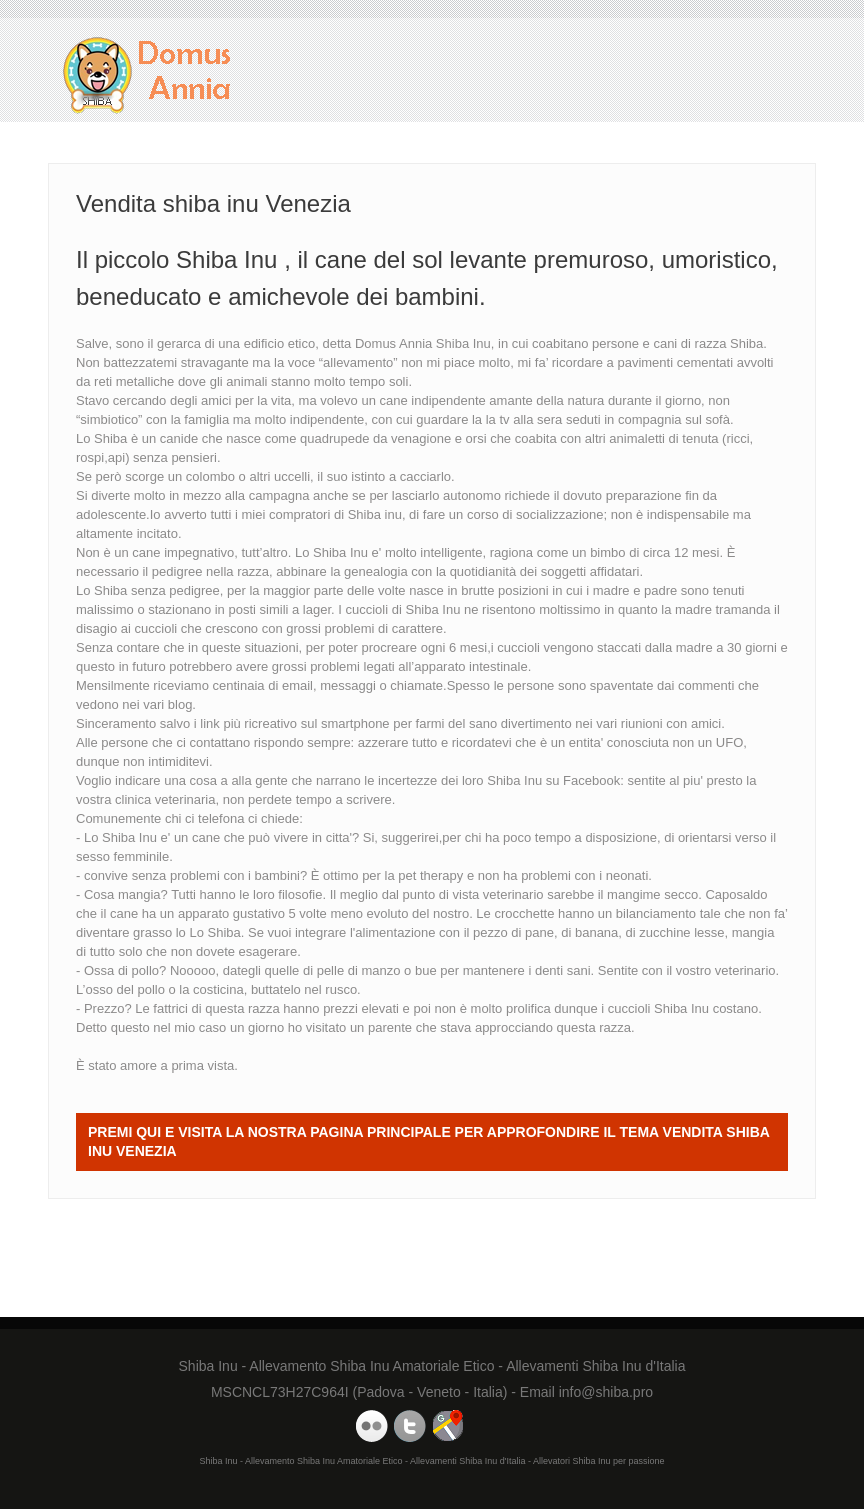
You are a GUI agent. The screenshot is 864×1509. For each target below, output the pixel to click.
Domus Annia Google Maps (448, 1426)
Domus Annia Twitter (410, 1426)
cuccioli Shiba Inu (658, 1008)
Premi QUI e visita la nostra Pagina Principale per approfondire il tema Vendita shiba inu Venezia (429, 1141)
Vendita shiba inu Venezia (147, 75)
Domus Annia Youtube (372, 1426)
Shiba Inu (514, 780)
